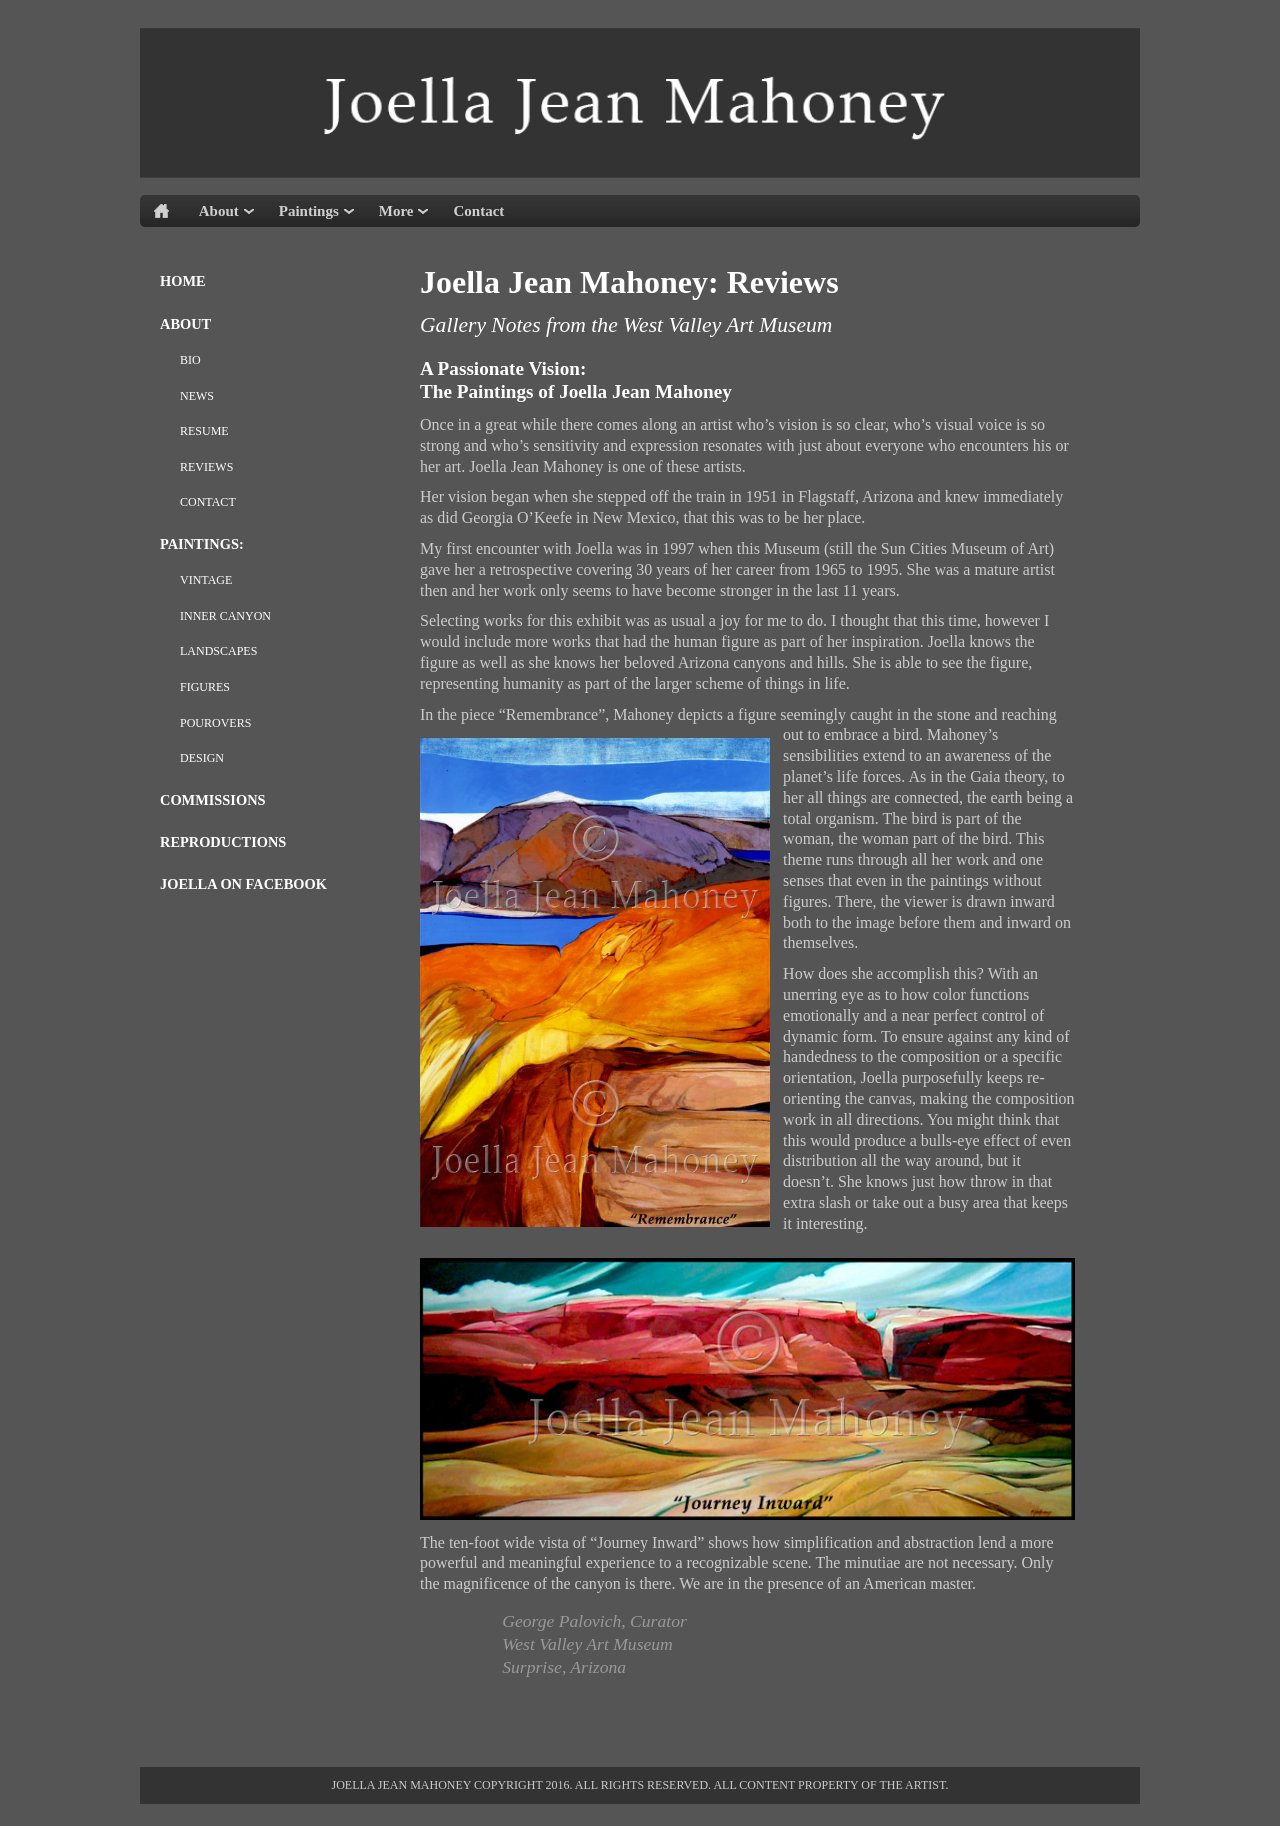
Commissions (213, 800)
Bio (190, 360)
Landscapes (218, 651)
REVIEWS (206, 467)
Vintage (206, 580)
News (197, 396)
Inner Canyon (225, 616)
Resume (204, 431)
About (185, 324)
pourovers (215, 723)
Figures (205, 687)
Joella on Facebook (243, 884)
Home (183, 281)
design (202, 758)
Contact (478, 211)
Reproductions (223, 842)
